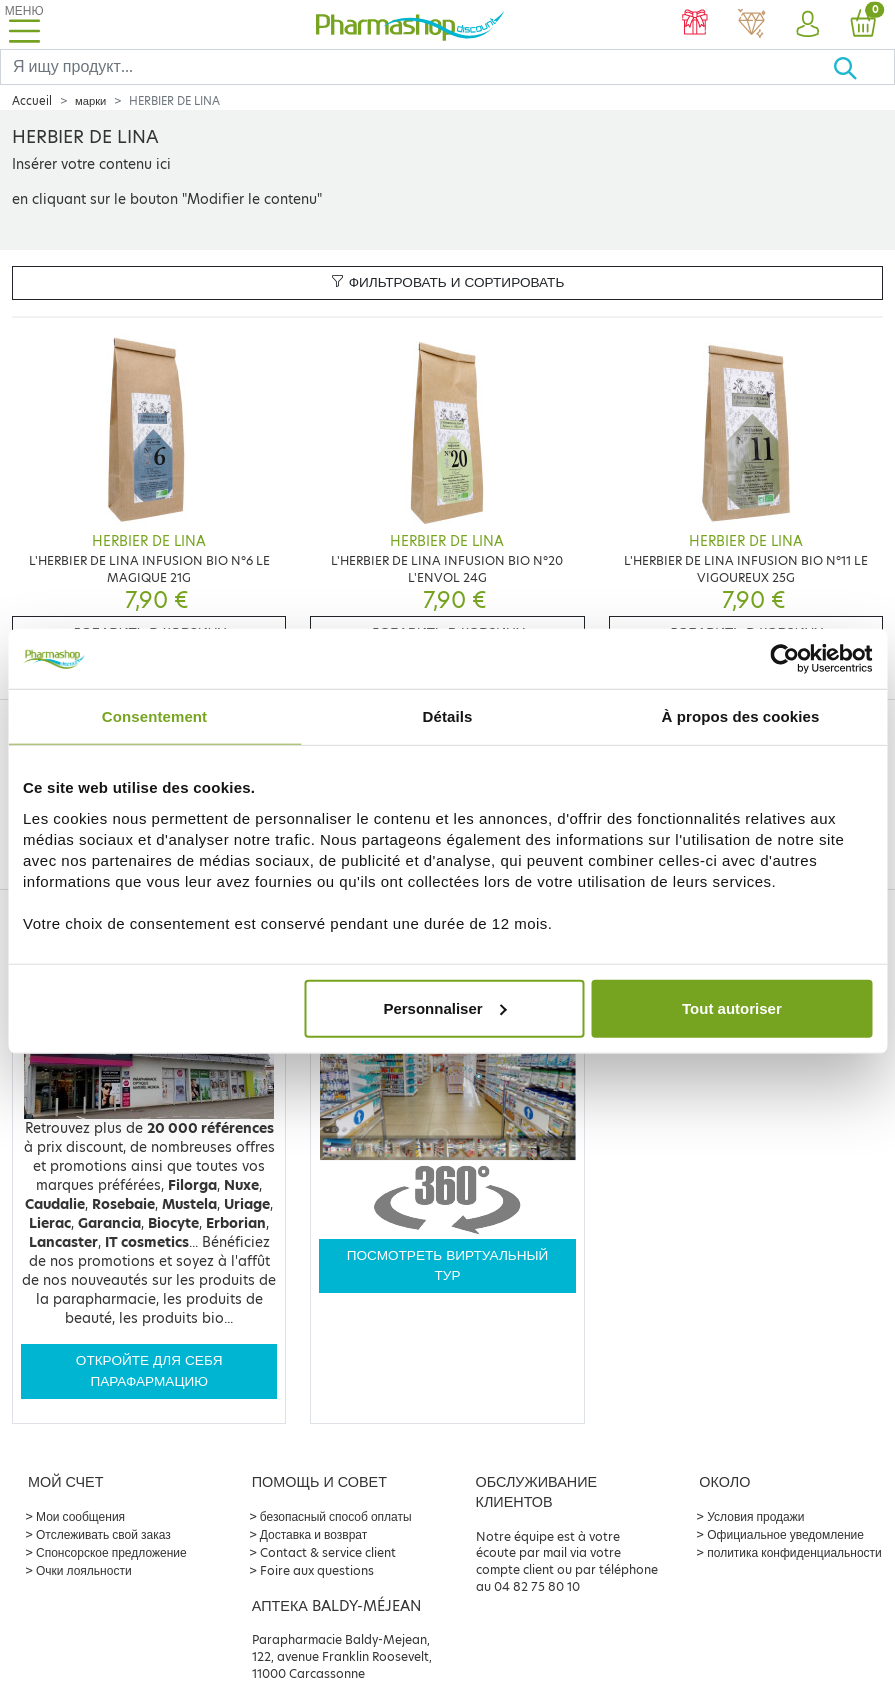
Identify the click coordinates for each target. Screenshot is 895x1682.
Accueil (32, 101)
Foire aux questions (317, 1570)
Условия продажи (755, 1516)
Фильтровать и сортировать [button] (448, 282)
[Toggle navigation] (24, 24)
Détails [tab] (448, 716)
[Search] (416, 67)
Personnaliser (444, 1007)
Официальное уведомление (785, 1534)
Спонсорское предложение (111, 1552)
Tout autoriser (732, 1007)
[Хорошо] (863, 67)
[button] (807, 25)
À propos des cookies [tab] (741, 716)
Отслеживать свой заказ (103, 1534)
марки (90, 101)
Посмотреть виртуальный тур (448, 1265)
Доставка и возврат (313, 1534)
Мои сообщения (80, 1516)
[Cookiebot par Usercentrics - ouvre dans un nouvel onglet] (784, 659)
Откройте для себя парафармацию (149, 1370)
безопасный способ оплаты (336, 1516)
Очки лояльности (84, 1570)
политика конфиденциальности (794, 1552)
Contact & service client (328, 1552)
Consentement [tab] (154, 716)
